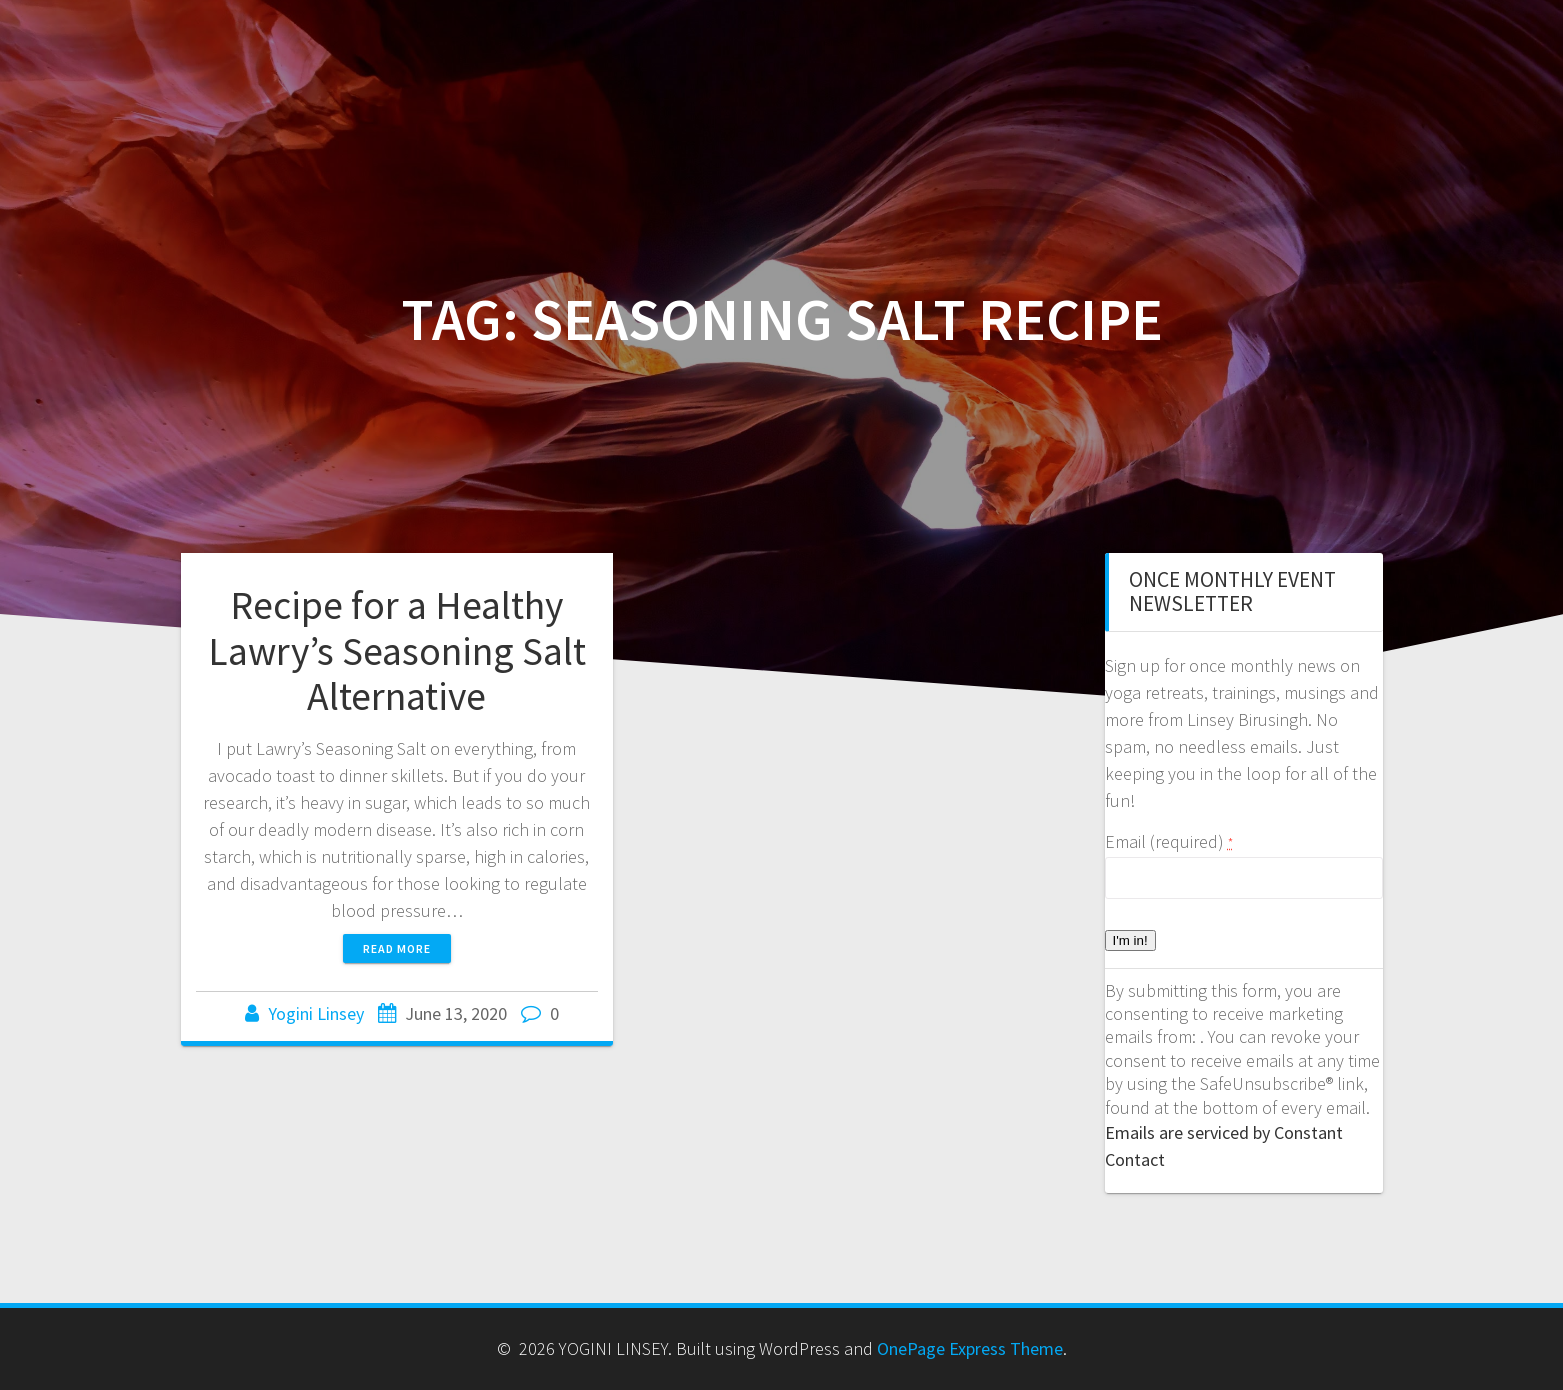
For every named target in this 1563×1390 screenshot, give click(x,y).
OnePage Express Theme (970, 1348)
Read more (397, 948)
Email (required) (1169, 841)
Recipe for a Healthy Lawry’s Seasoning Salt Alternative (397, 650)
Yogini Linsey (316, 1013)
